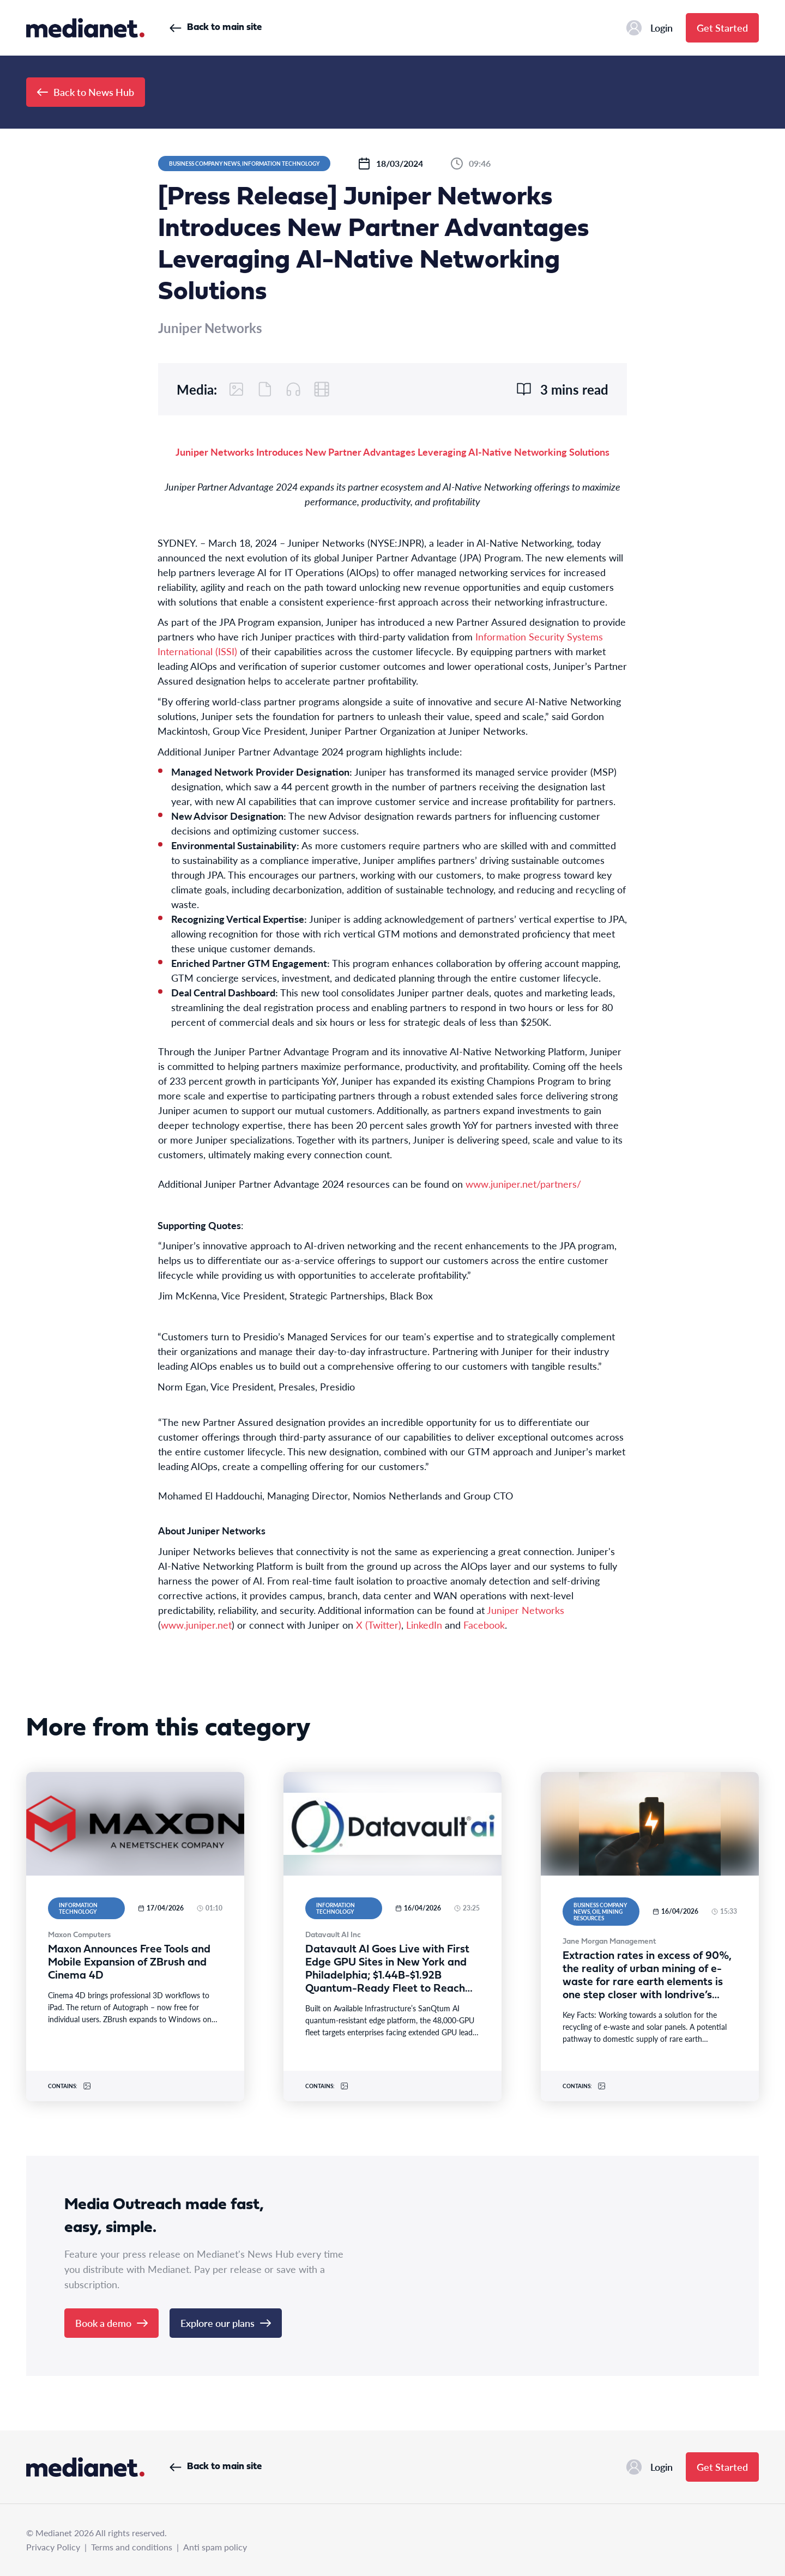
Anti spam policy (215, 2547)
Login (649, 27)
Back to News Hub (85, 92)
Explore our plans (225, 2323)
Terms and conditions (131, 2547)
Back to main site (216, 27)
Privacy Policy (53, 2547)
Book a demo (111, 2323)
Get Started (722, 27)
